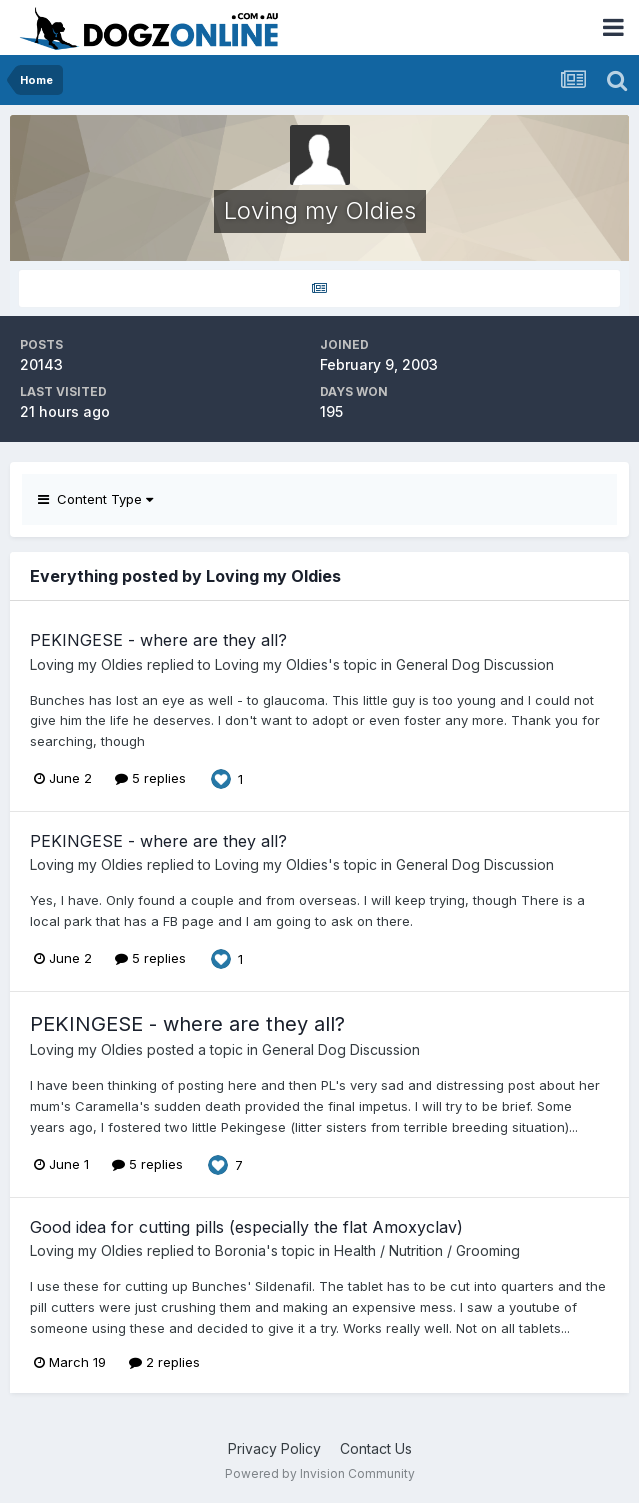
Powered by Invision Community (320, 1473)
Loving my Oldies (86, 664)
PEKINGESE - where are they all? (158, 640)
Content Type (95, 499)
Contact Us (376, 1448)
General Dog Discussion (475, 664)
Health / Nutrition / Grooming (427, 1250)
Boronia (240, 1250)
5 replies (150, 778)
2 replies (164, 1362)
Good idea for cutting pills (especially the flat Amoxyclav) (246, 1227)
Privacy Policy (274, 1448)
